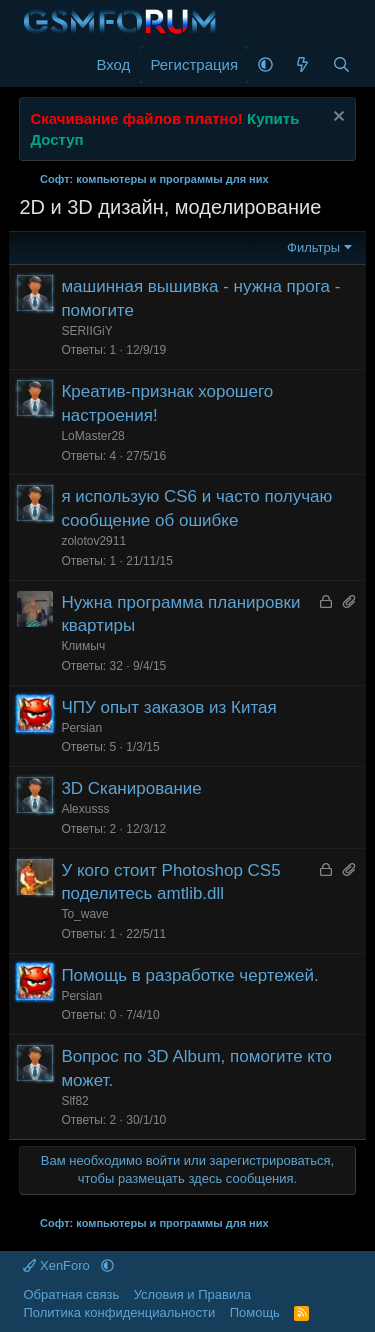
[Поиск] (341, 64)
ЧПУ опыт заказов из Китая (168, 707)
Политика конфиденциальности (119, 1312)
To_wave (84, 914)
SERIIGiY (86, 331)
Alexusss (85, 809)
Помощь (255, 1312)
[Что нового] (302, 64)
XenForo (58, 1265)
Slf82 (74, 1101)
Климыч (83, 646)
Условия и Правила (192, 1294)
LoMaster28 (92, 436)
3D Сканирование (131, 788)
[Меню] (36, 65)
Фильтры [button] (313, 247)
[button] (265, 64)
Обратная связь (71, 1294)
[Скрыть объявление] (336, 118)
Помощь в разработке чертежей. (189, 975)
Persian (81, 728)
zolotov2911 (93, 541)
